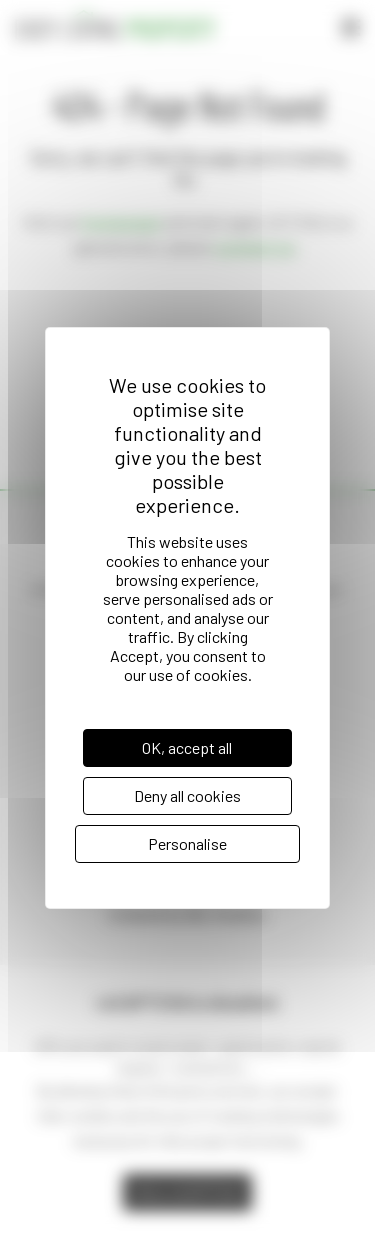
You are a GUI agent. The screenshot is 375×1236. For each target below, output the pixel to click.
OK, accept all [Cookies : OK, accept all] (187, 747)
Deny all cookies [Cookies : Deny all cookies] (187, 795)
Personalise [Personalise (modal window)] (187, 843)
